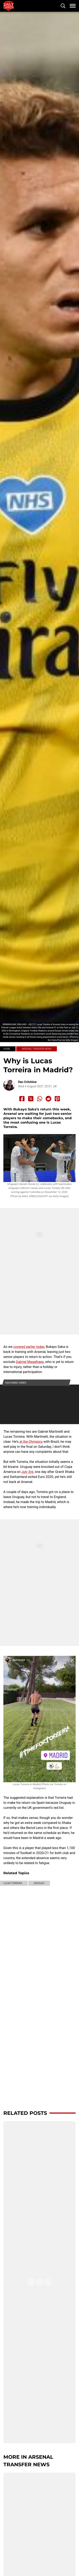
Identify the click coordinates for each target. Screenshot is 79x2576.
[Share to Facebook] (22, 1099)
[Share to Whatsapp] (40, 1099)
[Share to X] (31, 1099)
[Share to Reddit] (48, 1099)
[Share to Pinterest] (57, 1099)
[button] (63, 6)
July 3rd (27, 1472)
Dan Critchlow (27, 1081)
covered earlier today (28, 1347)
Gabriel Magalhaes (30, 1362)
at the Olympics (31, 1442)
